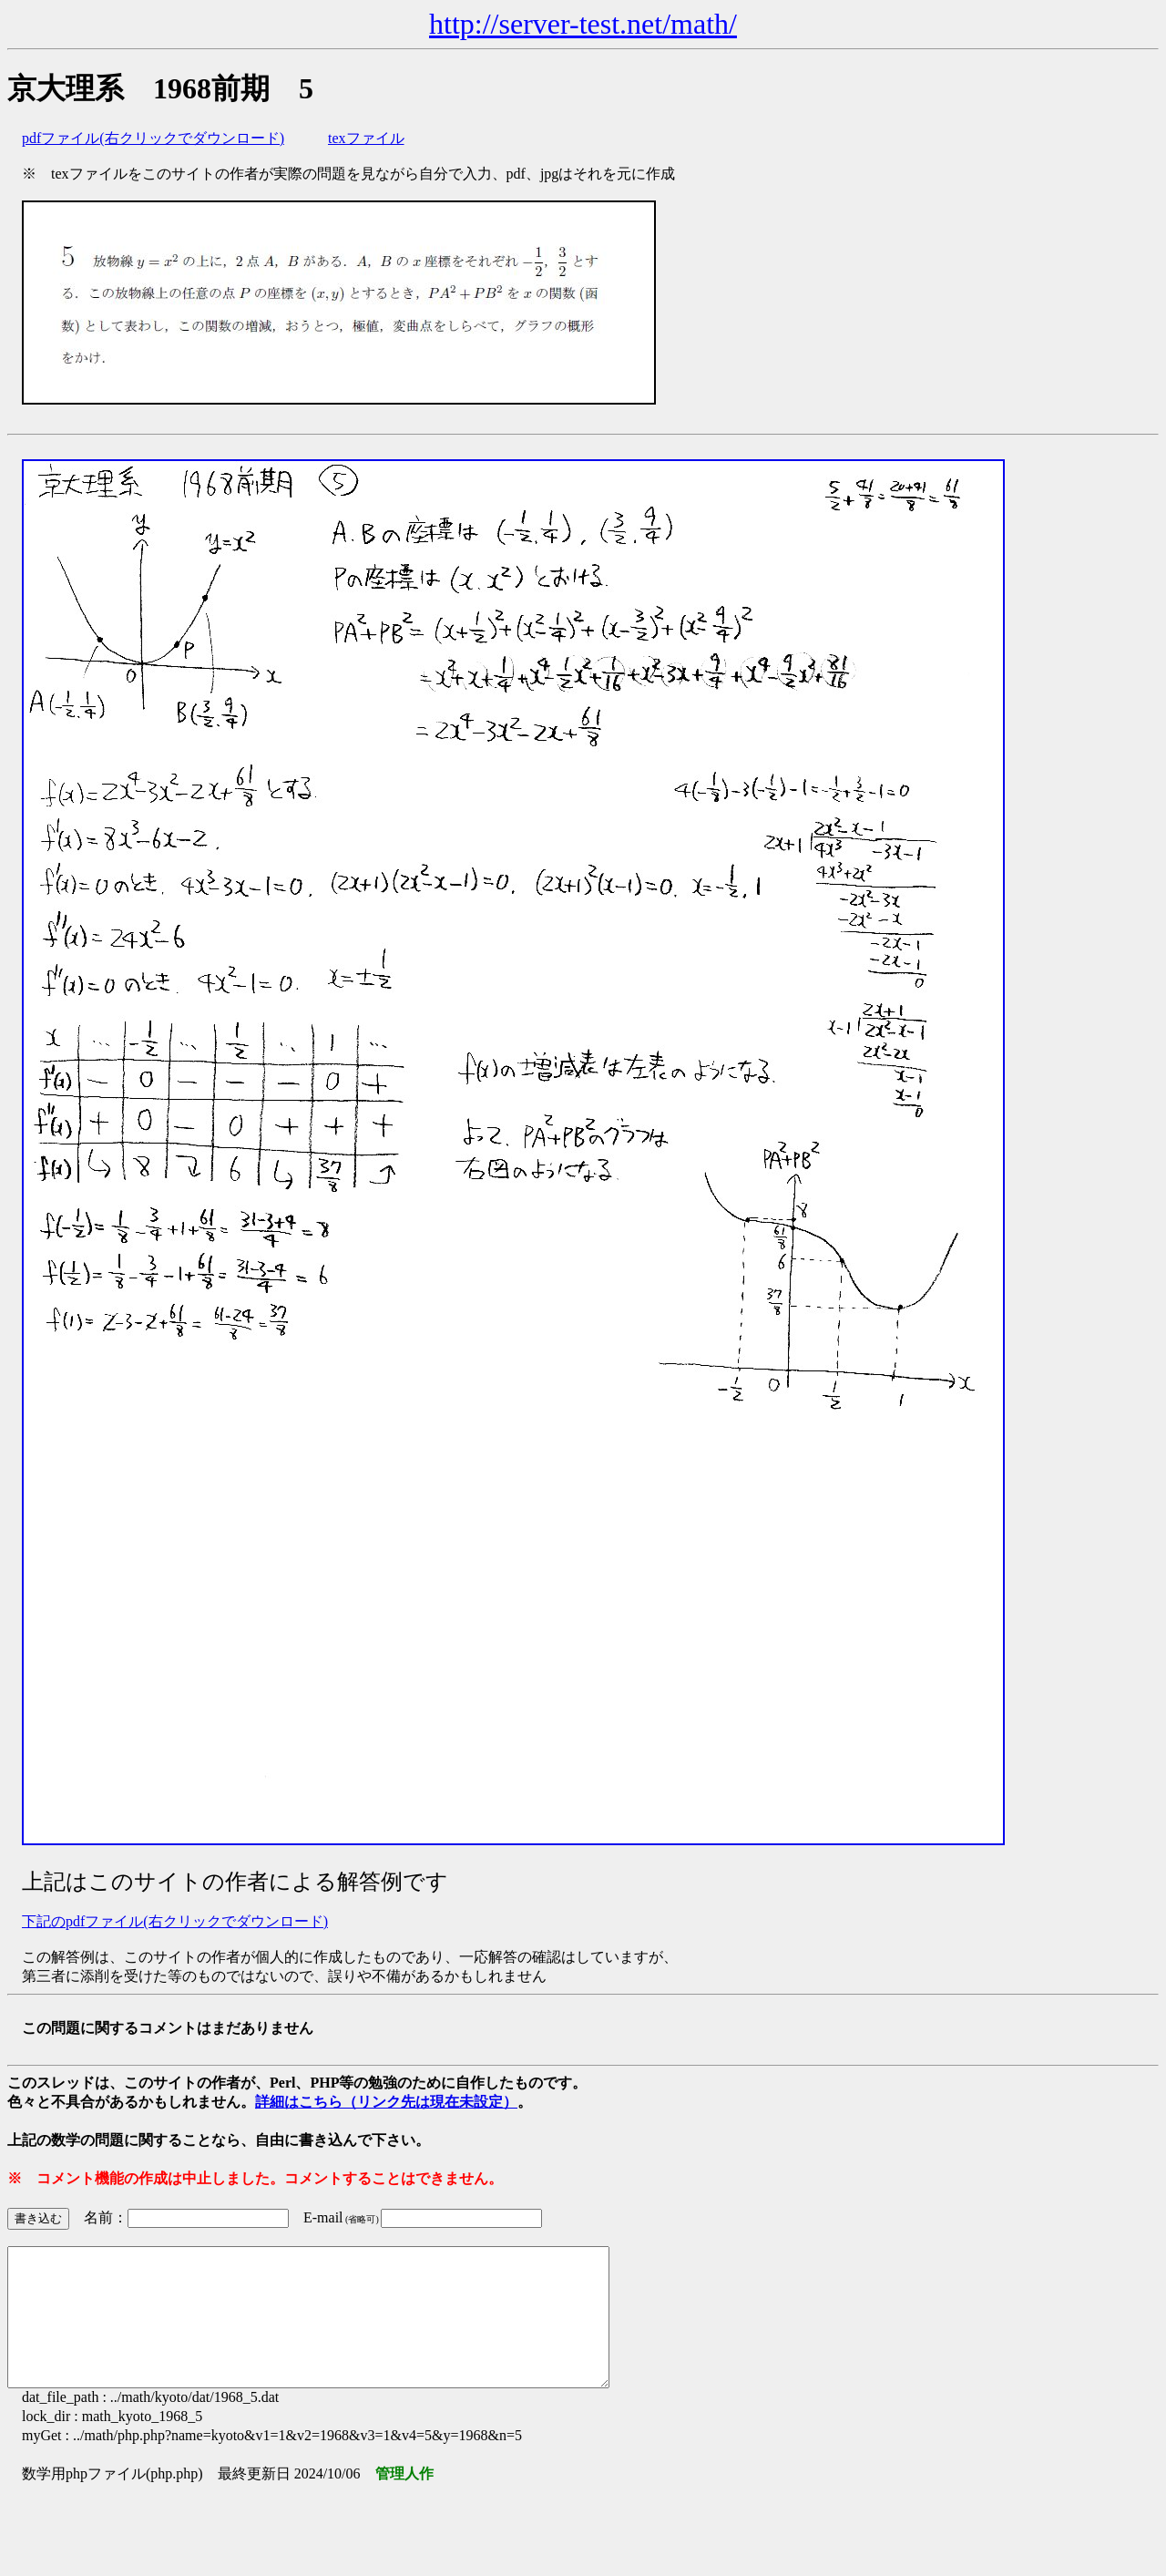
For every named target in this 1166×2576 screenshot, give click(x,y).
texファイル (366, 138)
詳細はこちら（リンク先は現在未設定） (386, 2101)
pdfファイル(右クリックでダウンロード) (153, 138)
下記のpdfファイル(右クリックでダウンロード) (175, 1921)
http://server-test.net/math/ (583, 23)
